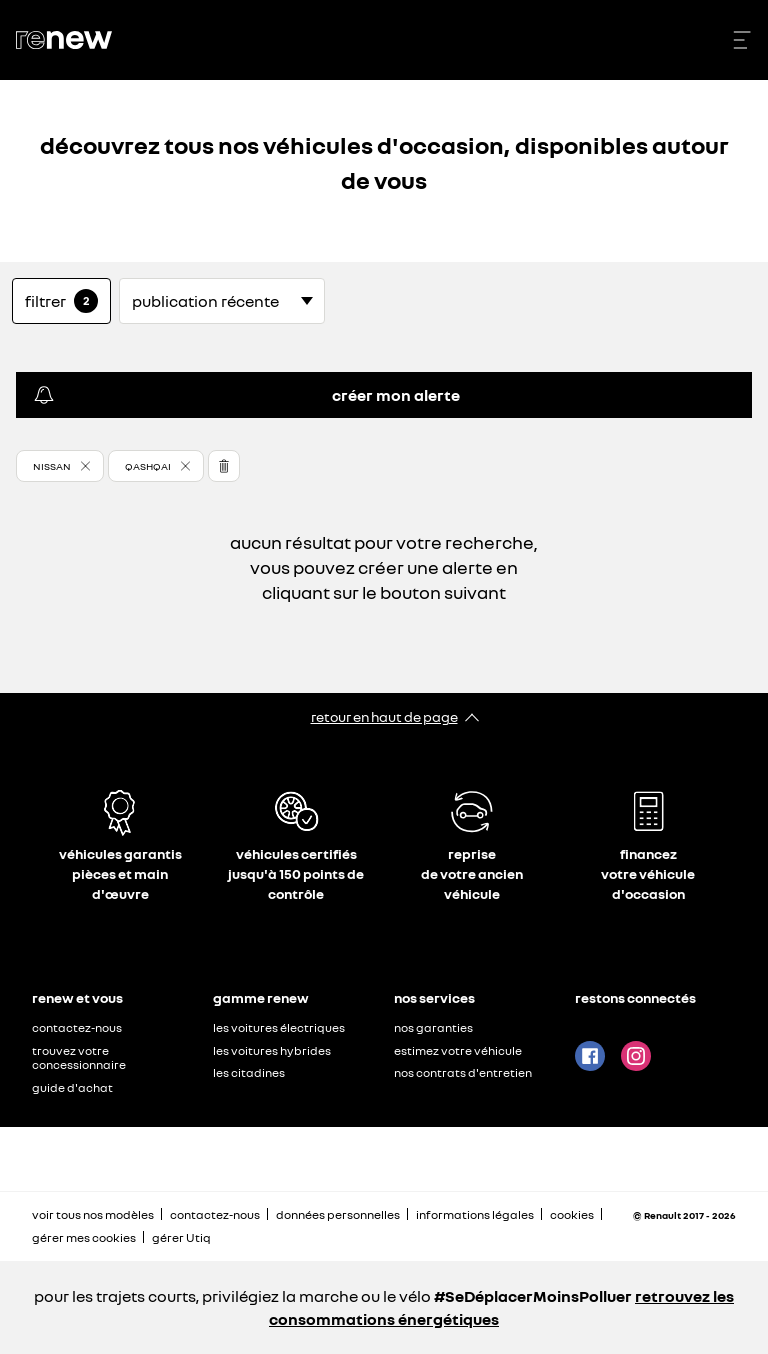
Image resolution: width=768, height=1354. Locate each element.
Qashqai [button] (148, 466)
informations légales (475, 1214)
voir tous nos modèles (93, 1214)
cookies (572, 1214)
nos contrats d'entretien (463, 1072)
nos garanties (433, 1027)
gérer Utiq (181, 1237)
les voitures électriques (279, 1027)
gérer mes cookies (84, 1238)
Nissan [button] (52, 466)
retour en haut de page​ (384, 716)
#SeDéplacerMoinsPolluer (533, 1296)
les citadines (249, 1072)
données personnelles (338, 1214)
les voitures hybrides (272, 1050)
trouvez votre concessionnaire (79, 1058)
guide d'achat (72, 1087)
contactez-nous (77, 1027)
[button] (60, 466)
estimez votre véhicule (458, 1050)
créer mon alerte (246, 395)
